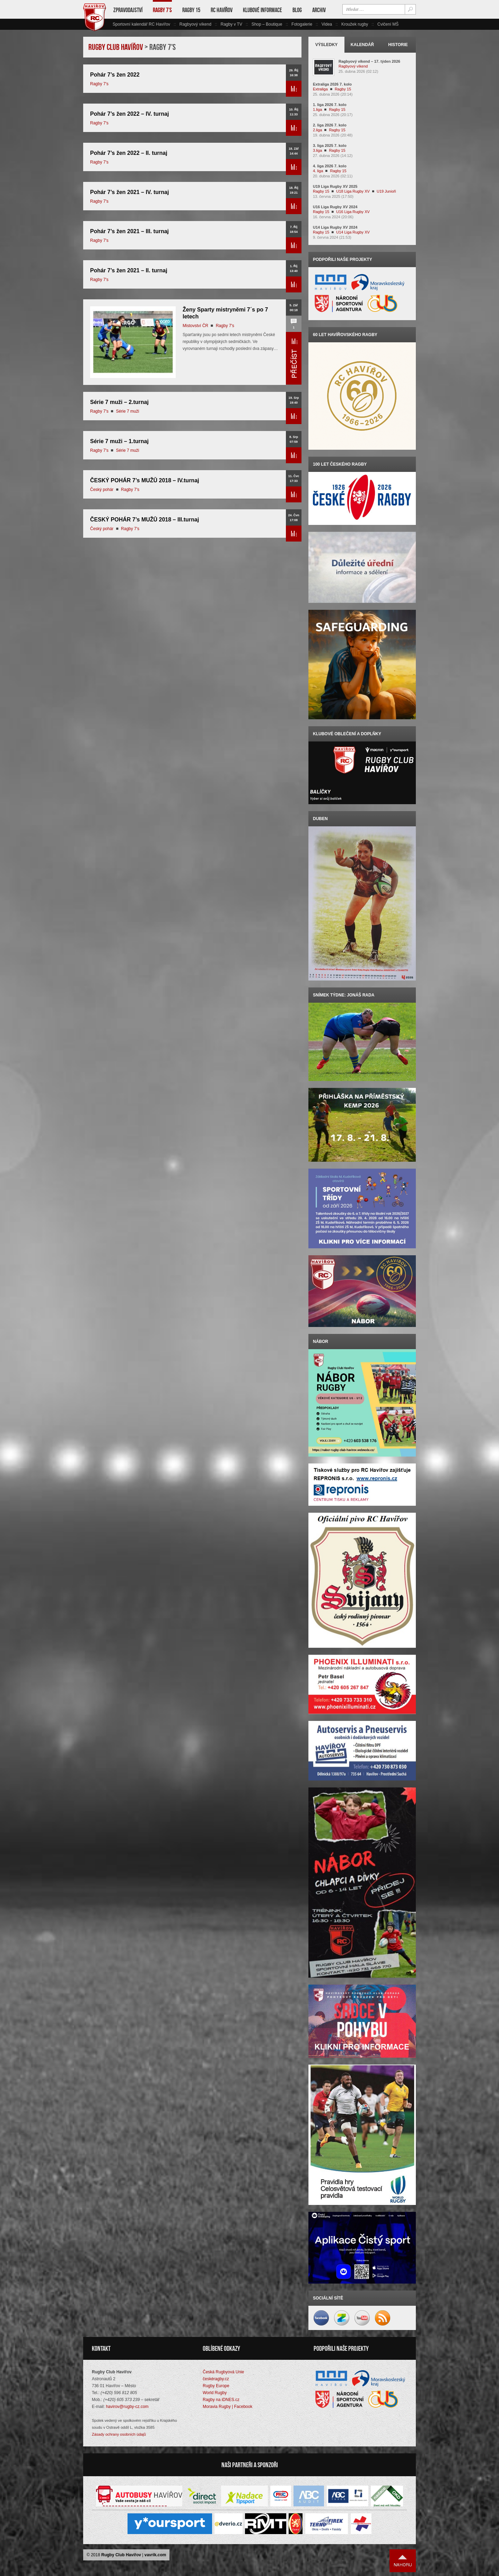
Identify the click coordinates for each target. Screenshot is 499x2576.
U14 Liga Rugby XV (353, 232)
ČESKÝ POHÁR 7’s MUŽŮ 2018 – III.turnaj (144, 519)
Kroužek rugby (354, 24)
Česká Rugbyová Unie (223, 2372)
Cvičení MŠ (388, 24)
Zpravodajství (127, 10)
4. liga (318, 171)
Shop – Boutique (267, 24)
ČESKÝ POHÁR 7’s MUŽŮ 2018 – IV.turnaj (144, 480)
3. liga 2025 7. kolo (330, 145)
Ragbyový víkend (195, 24)
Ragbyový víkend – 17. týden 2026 (369, 61)
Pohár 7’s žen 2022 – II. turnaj (128, 153)
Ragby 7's (99, 83)
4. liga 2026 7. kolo (330, 166)
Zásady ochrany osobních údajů (119, 2434)
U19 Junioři (386, 191)
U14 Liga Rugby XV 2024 (335, 227)
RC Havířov (222, 10)
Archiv (319, 10)
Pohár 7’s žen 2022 (115, 75)
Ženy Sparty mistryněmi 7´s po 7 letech (225, 313)
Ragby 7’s (162, 10)
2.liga (317, 130)
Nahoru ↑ (402, 2560)
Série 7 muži (127, 411)
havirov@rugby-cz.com (127, 2406)
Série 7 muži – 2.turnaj (119, 402)
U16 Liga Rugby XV (353, 212)
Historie (398, 44)
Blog (297, 10)
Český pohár (101, 489)
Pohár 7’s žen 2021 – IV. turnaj (129, 192)
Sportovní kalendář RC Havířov (141, 24)
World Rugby (215, 2392)
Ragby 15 (191, 10)
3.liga (317, 150)
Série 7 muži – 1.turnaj (119, 441)
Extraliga (320, 89)
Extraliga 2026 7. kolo (332, 84)
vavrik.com (155, 2554)
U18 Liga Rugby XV (353, 191)
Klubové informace (262, 10)
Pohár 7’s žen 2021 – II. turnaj (128, 270)
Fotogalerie (301, 24)
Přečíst (293, 89)
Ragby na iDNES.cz (221, 2399)
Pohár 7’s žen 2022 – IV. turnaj (129, 114)
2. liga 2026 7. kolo (330, 125)
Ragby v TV (231, 24)
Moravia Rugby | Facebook (227, 2406)
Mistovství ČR (195, 325)
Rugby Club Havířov (121, 2554)
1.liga (317, 109)
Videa (327, 24)
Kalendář (362, 44)
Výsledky (326, 44)
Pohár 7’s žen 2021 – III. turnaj (129, 231)
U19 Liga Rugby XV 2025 (335, 186)
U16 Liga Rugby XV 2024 (335, 207)
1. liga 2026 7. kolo (330, 105)
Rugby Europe (216, 2385)
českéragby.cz (216, 2378)
